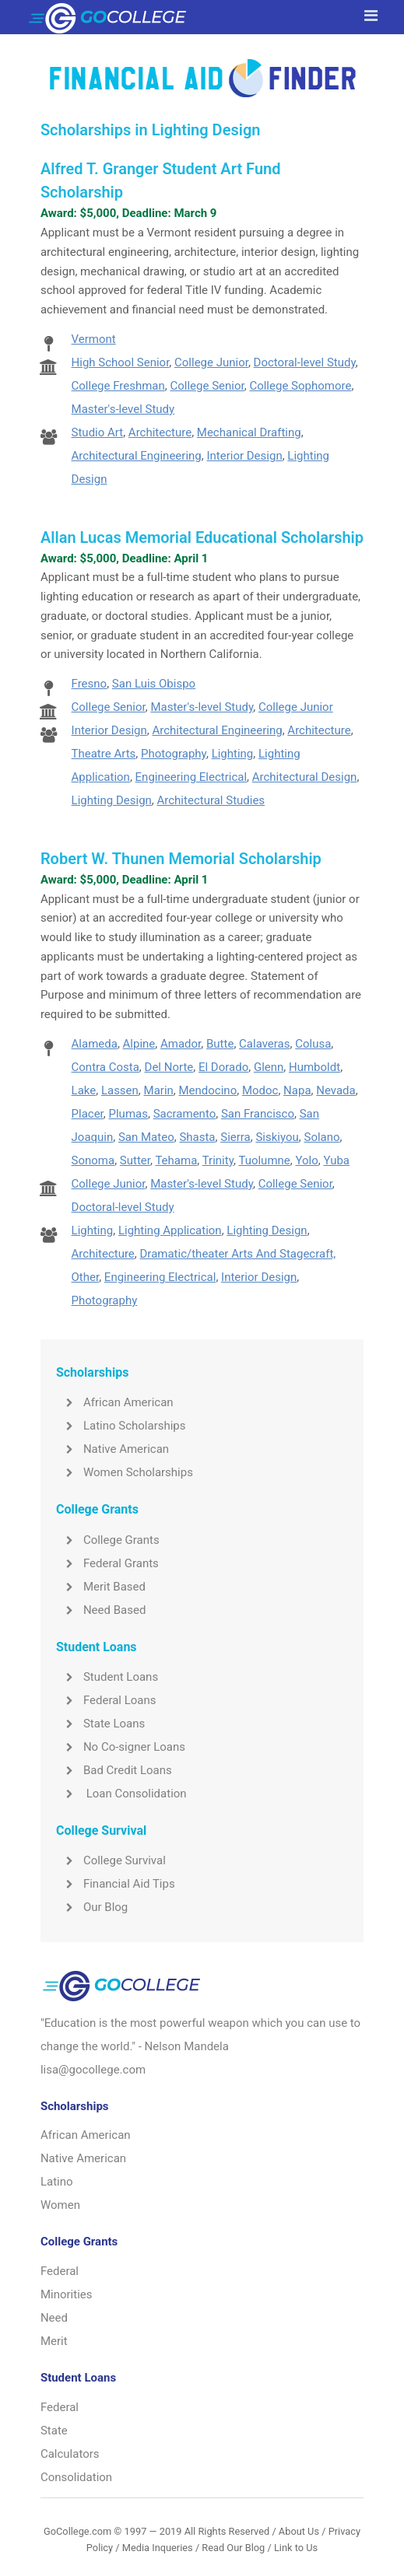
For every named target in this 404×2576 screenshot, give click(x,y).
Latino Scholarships (121, 1426)
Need (54, 2318)
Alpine (139, 1044)
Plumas (128, 1114)
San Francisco (257, 1114)
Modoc (260, 1090)
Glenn (268, 1067)
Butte (220, 1044)
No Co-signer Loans (120, 1747)
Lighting (233, 754)
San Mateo (146, 1137)
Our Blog (92, 1907)
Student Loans (107, 1677)
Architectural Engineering (137, 456)
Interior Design (244, 456)
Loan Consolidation (121, 1794)
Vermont (94, 339)
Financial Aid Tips (115, 1884)
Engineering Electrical (191, 777)
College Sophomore (300, 386)
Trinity (218, 1160)
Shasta (197, 1137)
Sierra (235, 1137)
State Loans (100, 1724)
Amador (180, 1044)
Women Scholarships (124, 1472)
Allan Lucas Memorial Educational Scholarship (202, 537)
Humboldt (314, 1067)
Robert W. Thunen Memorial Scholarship (180, 858)
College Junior (211, 362)
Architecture (159, 432)
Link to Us (296, 2547)
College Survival (111, 1860)
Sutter (135, 1160)
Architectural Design (304, 777)
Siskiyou (276, 1137)
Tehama (176, 1160)
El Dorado (223, 1067)
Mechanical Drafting (249, 432)
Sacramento (184, 1114)
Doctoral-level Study (305, 362)
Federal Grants (107, 1563)
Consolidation (76, 2477)
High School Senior (121, 362)
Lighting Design (112, 800)
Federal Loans (106, 1700)
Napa (297, 1090)
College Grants (108, 1540)
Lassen (120, 1090)
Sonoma (93, 1160)
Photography (173, 754)
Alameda (95, 1044)
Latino (56, 2182)
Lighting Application (170, 1230)
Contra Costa (105, 1067)
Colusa (313, 1044)
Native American (112, 1449)
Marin (159, 1090)
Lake (84, 1090)
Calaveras (264, 1044)
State (54, 2431)
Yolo (306, 1160)
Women (60, 2205)
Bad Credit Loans (114, 1770)
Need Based (101, 1610)
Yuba (336, 1160)
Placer (88, 1114)
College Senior (207, 386)
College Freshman (118, 386)
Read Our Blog (233, 2547)
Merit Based (101, 1587)
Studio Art (98, 432)
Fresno (89, 684)
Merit (54, 2341)
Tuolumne (264, 1160)
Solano (322, 1137)
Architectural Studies (211, 800)
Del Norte (169, 1067)
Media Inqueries (157, 2547)
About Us (299, 2531)
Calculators (70, 2454)
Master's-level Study (123, 409)
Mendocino (208, 1090)
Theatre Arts (104, 754)
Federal (59, 2271)
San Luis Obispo (153, 684)
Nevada (336, 1090)
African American (115, 1402)
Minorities (66, 2294)
